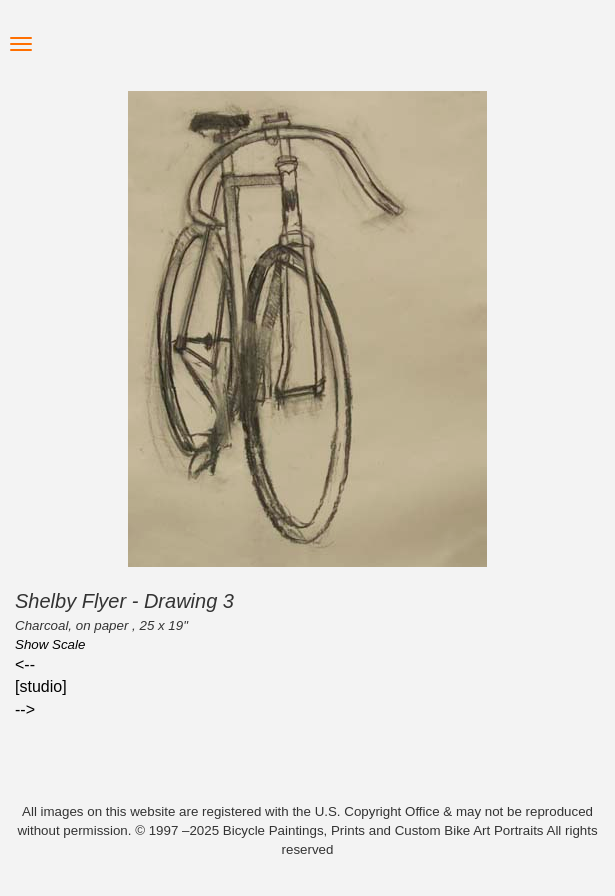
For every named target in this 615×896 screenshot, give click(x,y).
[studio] (41, 686)
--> (25, 709)
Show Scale (50, 644)
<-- (25, 664)
